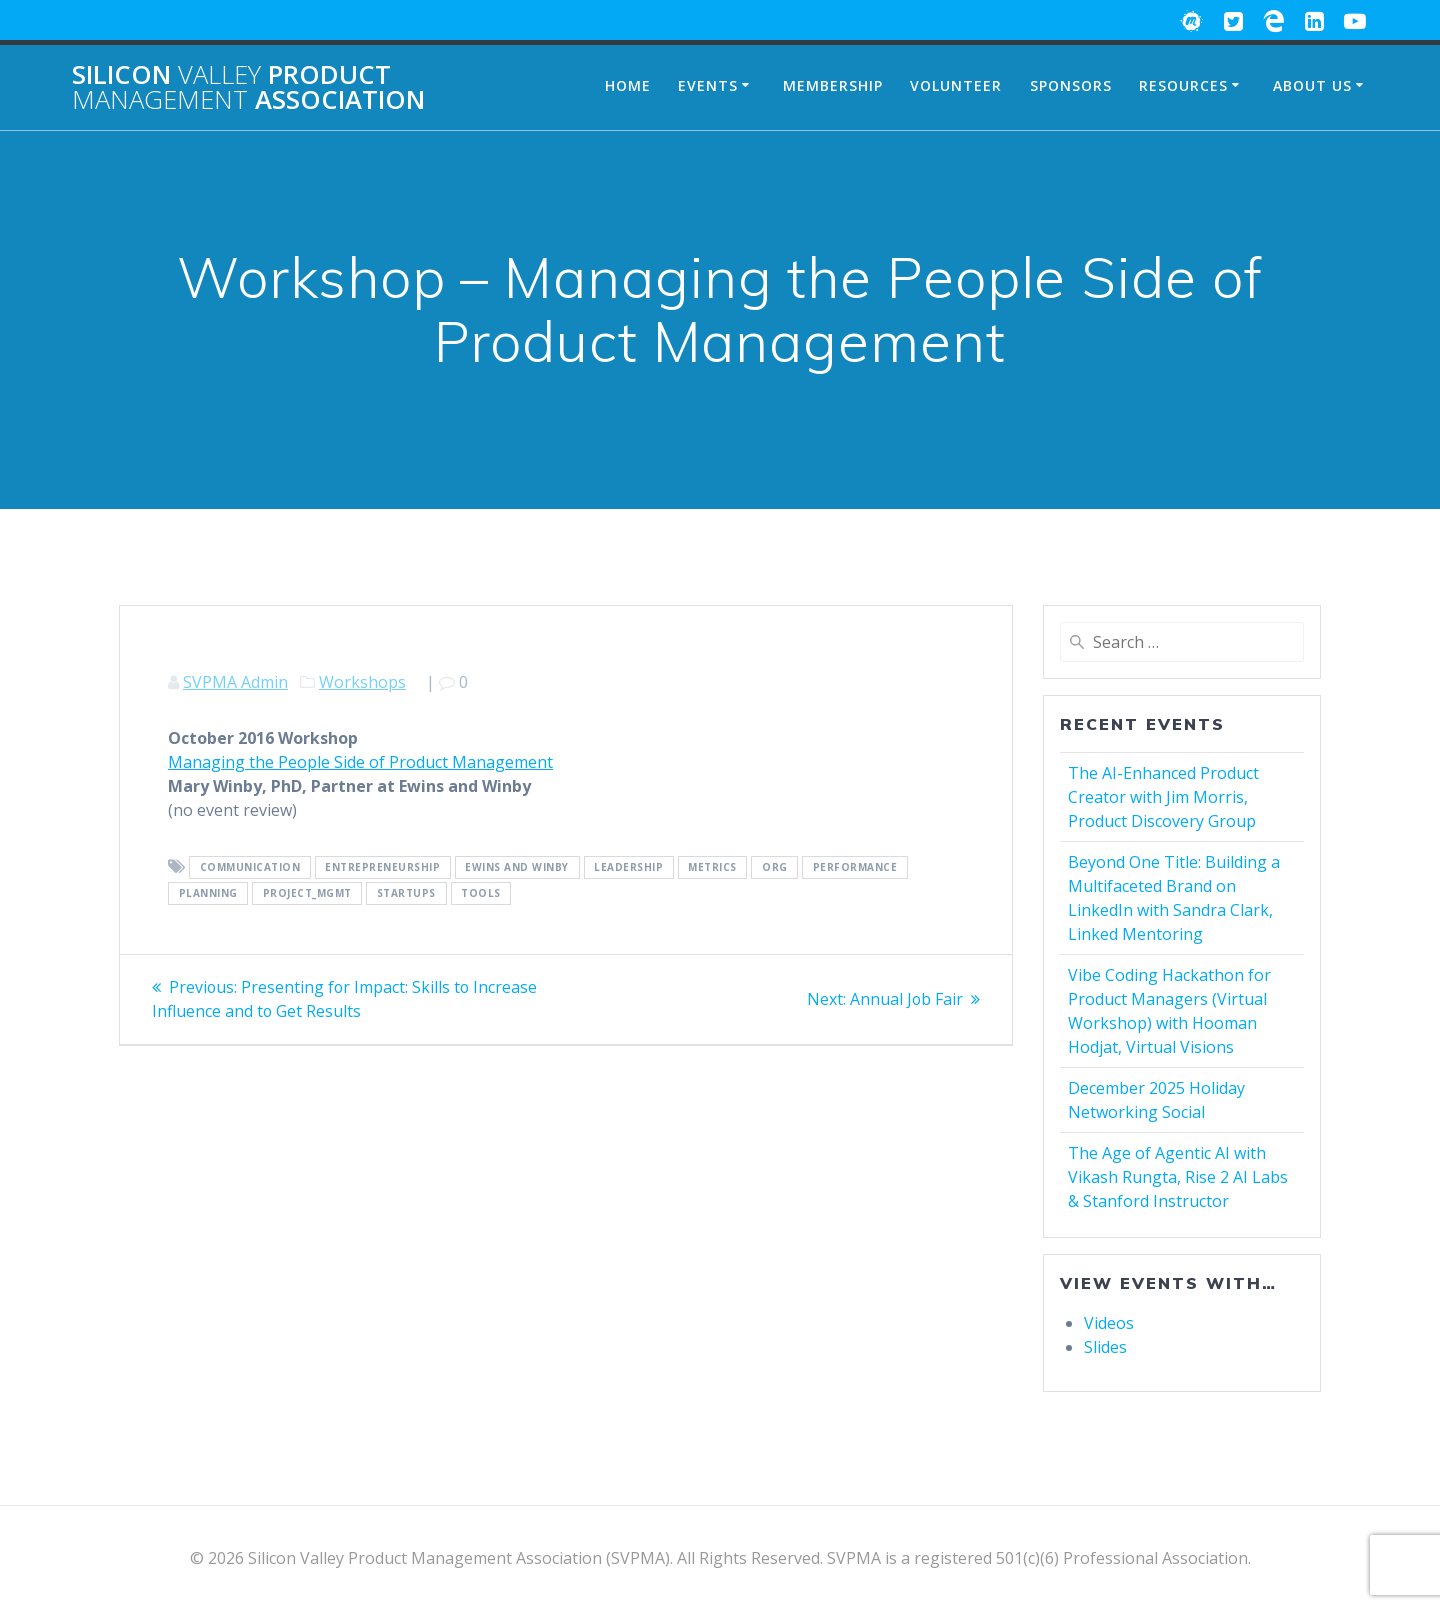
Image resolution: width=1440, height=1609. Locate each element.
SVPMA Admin (235, 682)
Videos (1109, 1323)
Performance (855, 868)
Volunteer (956, 85)
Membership (833, 85)
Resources (1183, 85)
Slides (1105, 1347)
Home (628, 85)
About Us (1312, 85)
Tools (481, 894)
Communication (250, 868)
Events (708, 85)
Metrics (712, 868)
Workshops (362, 682)
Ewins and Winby (517, 868)
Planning (208, 894)
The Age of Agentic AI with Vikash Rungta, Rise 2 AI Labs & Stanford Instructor (1178, 1177)
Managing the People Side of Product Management (360, 762)
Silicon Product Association (248, 87)
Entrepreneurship (382, 868)
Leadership (628, 868)
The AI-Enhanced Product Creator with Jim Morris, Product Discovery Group (1163, 797)
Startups (406, 894)
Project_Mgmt (307, 894)
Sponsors (1071, 85)
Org (775, 868)
